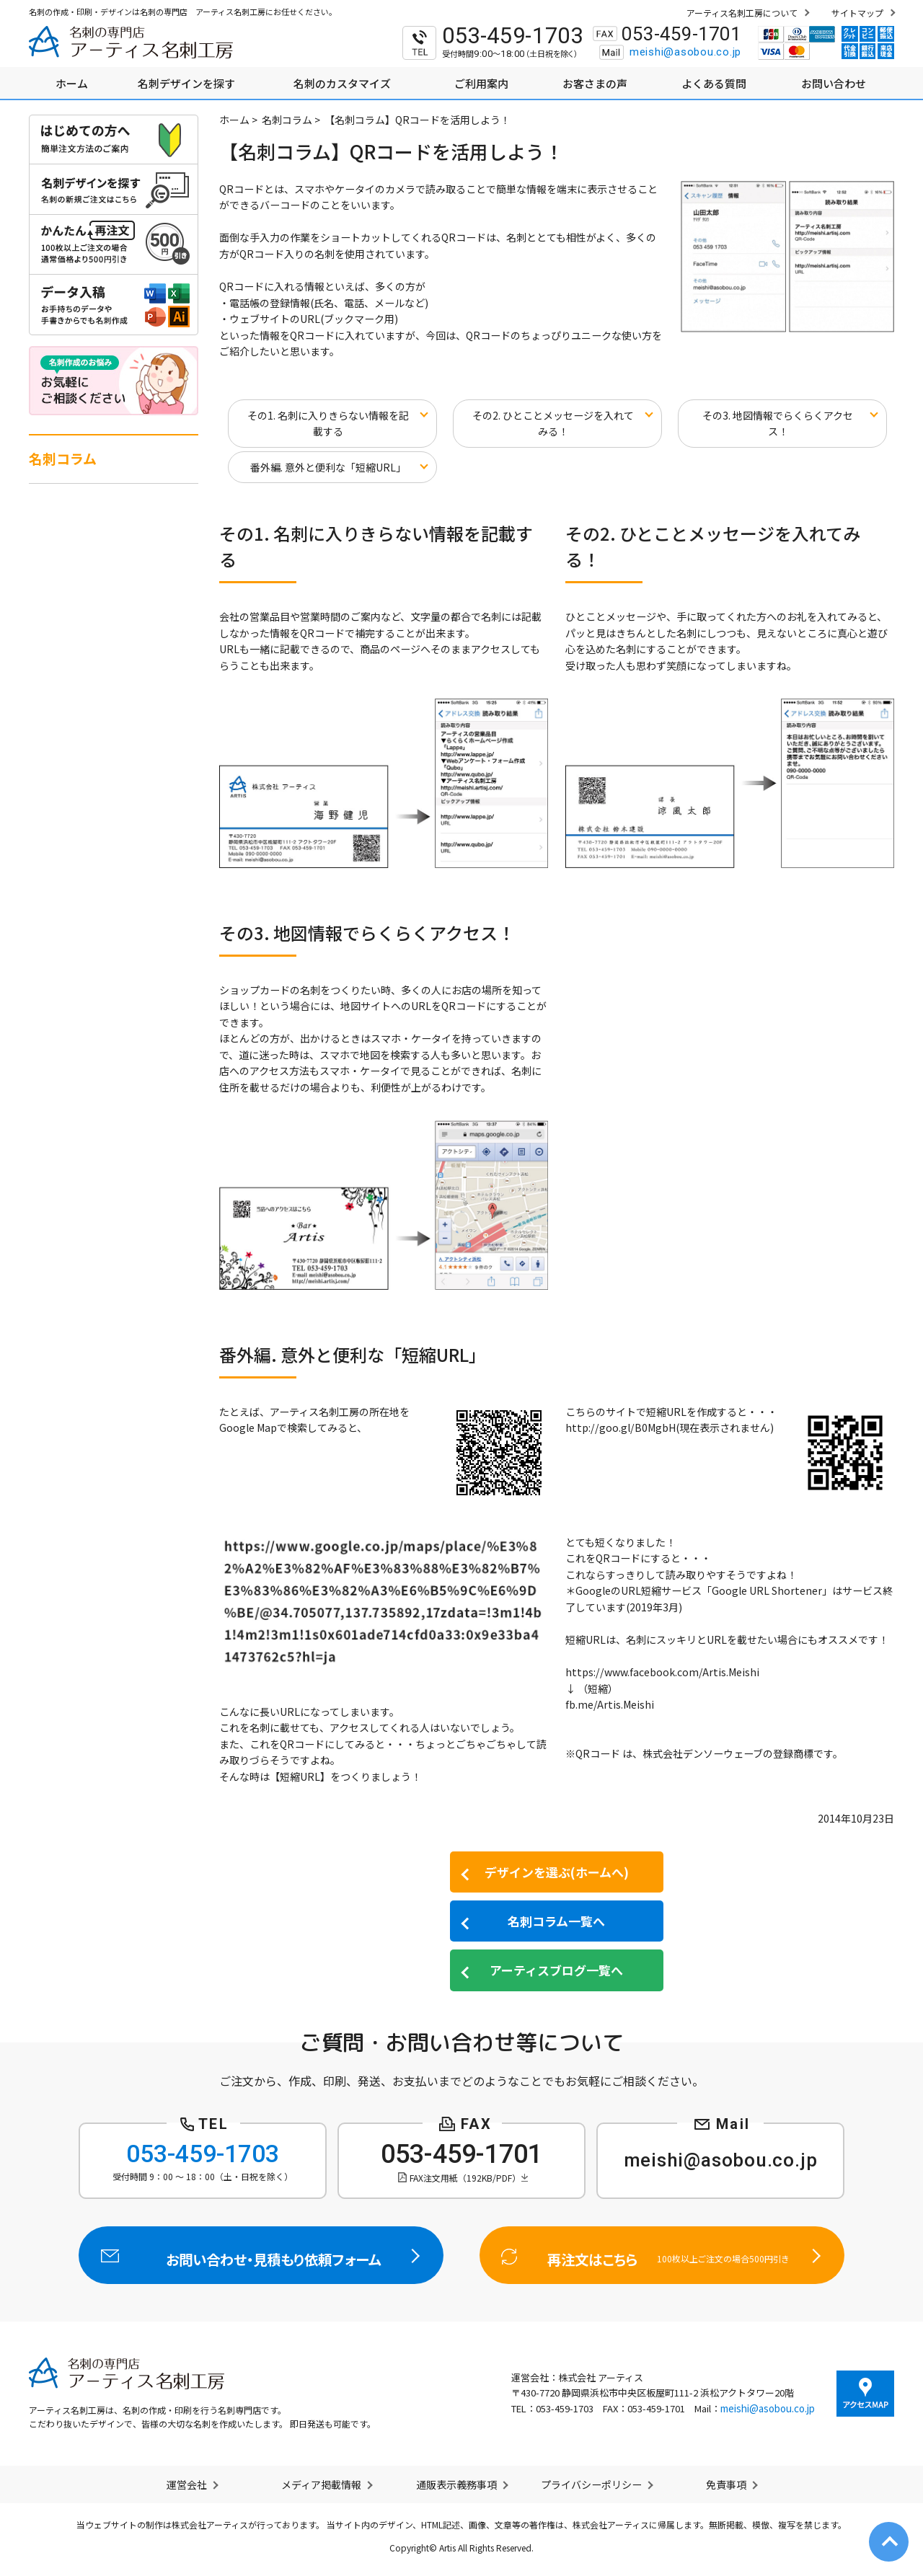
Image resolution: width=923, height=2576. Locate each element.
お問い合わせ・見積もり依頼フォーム (261, 2255)
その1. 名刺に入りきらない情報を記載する (328, 423)
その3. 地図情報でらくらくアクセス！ (777, 423)
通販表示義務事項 (456, 2484)
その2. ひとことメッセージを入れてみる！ (553, 423)
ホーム (234, 119)
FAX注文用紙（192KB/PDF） (465, 2178)
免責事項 (726, 2484)
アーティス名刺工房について (742, 12)
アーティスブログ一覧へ (556, 1970)
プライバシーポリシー (591, 2484)
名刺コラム (287, 119)
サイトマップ (857, 12)
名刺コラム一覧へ (556, 1921)
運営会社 (187, 2484)
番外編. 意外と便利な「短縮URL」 (328, 467)
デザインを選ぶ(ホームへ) (557, 1872)
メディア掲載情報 (321, 2484)
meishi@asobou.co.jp (685, 51)
